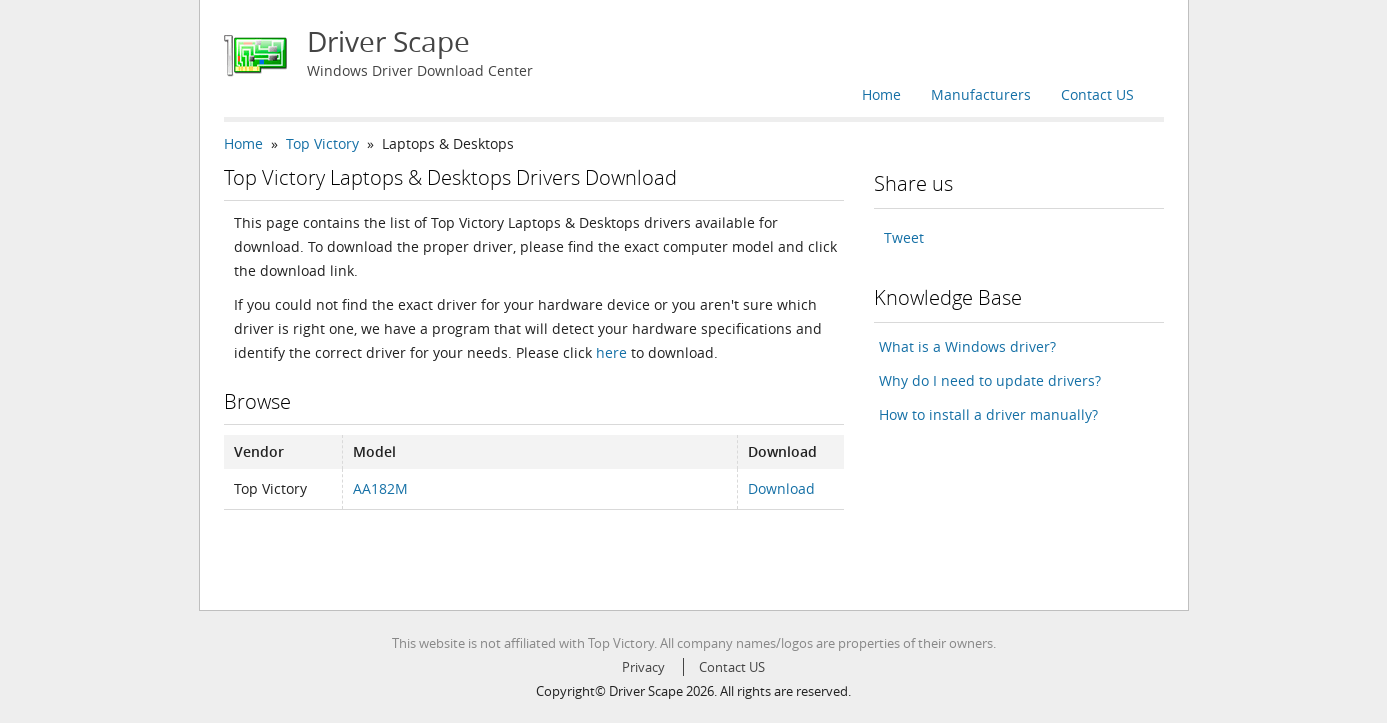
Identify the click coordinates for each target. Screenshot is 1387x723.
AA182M (380, 488)
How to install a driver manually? (988, 414)
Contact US (1097, 94)
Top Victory (322, 143)
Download (781, 488)
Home (881, 94)
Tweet (904, 237)
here (611, 352)
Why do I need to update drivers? (990, 380)
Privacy (643, 667)
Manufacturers (981, 94)
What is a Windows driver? (967, 346)
